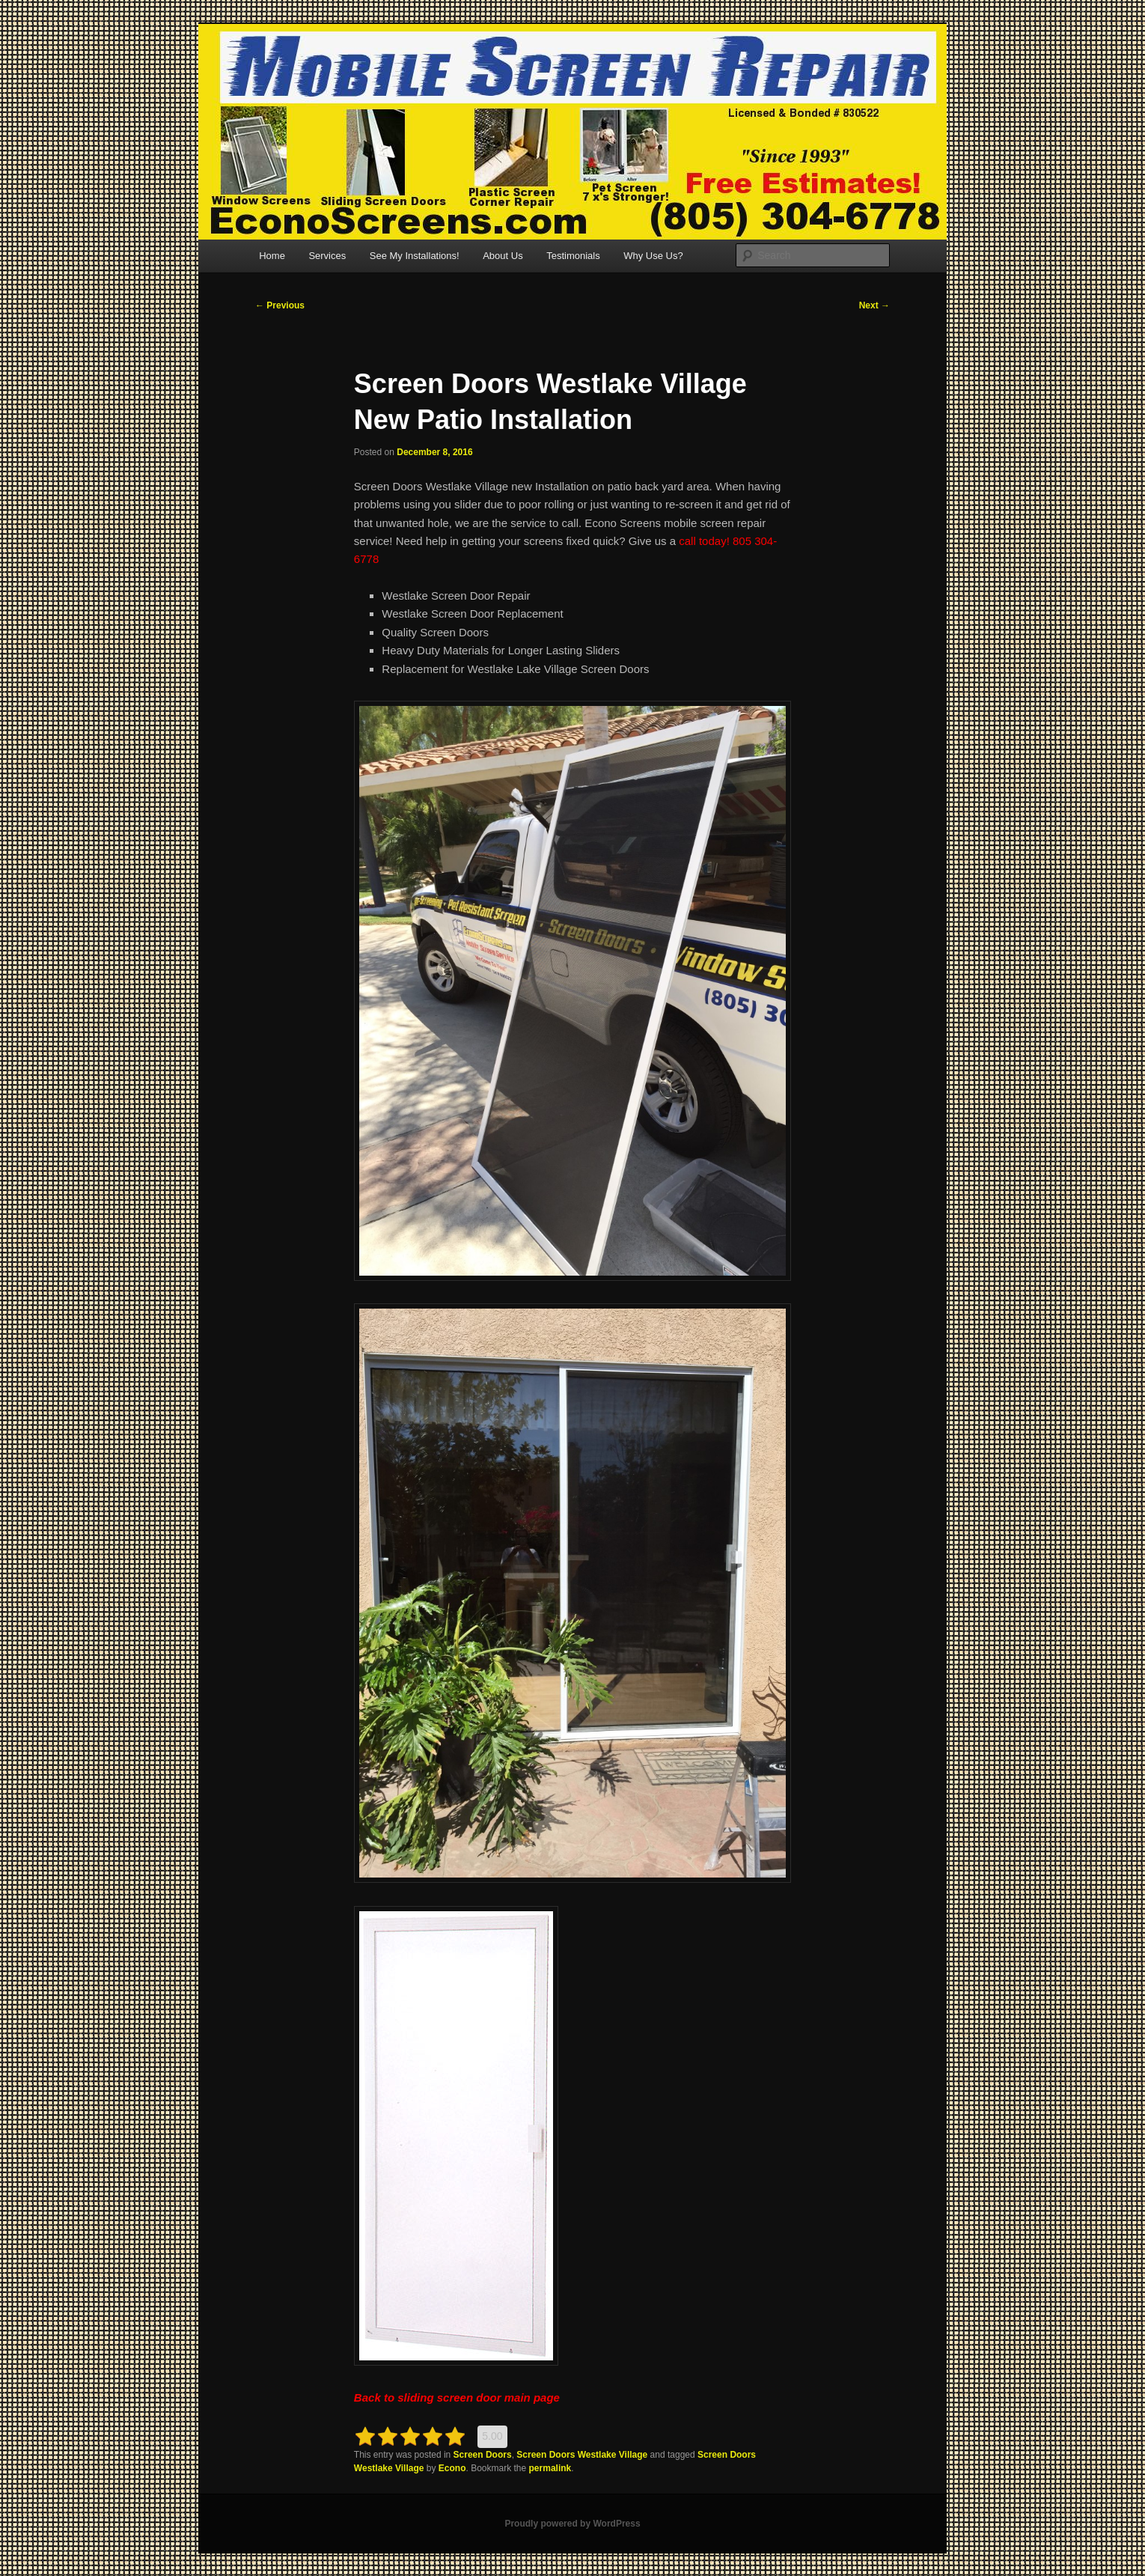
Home (272, 255)
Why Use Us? (653, 255)
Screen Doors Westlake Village (581, 2454)
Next (874, 305)
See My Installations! (414, 255)
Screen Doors (483, 2454)
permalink (550, 2468)
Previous (280, 305)
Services (327, 255)
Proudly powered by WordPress (572, 2523)
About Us (502, 255)
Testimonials (573, 255)
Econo (452, 2468)
